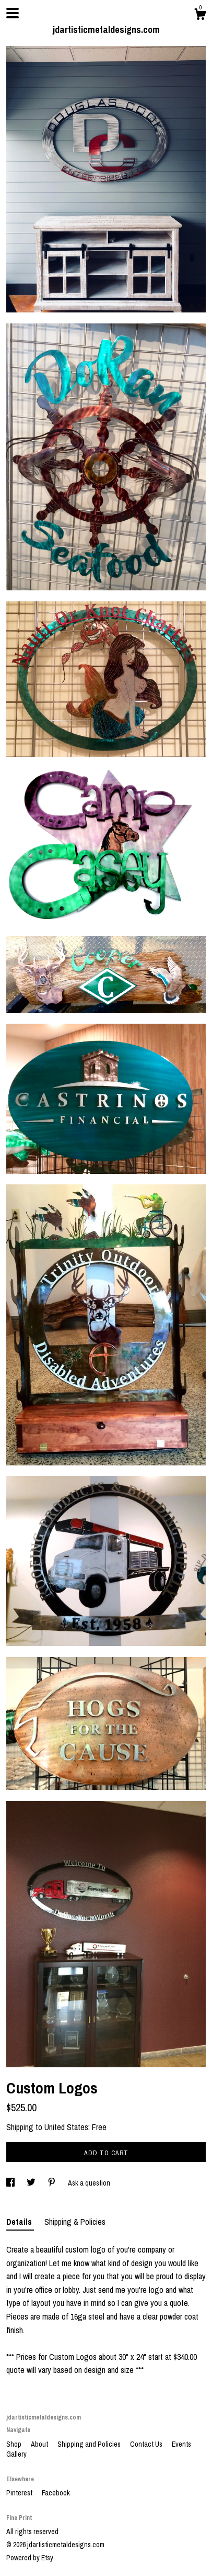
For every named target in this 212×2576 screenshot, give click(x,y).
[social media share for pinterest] (52, 2183)
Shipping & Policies (74, 2221)
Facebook (56, 2492)
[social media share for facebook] (11, 2183)
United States (66, 2127)
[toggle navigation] (12, 13)
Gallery (16, 2454)
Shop (14, 2444)
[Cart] (200, 16)
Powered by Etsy (29, 2557)
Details (20, 2221)
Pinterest (20, 2492)
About (40, 2444)
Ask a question (89, 2183)
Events (181, 2444)
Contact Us (147, 2444)
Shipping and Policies (89, 2444)
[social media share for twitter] (32, 2183)
